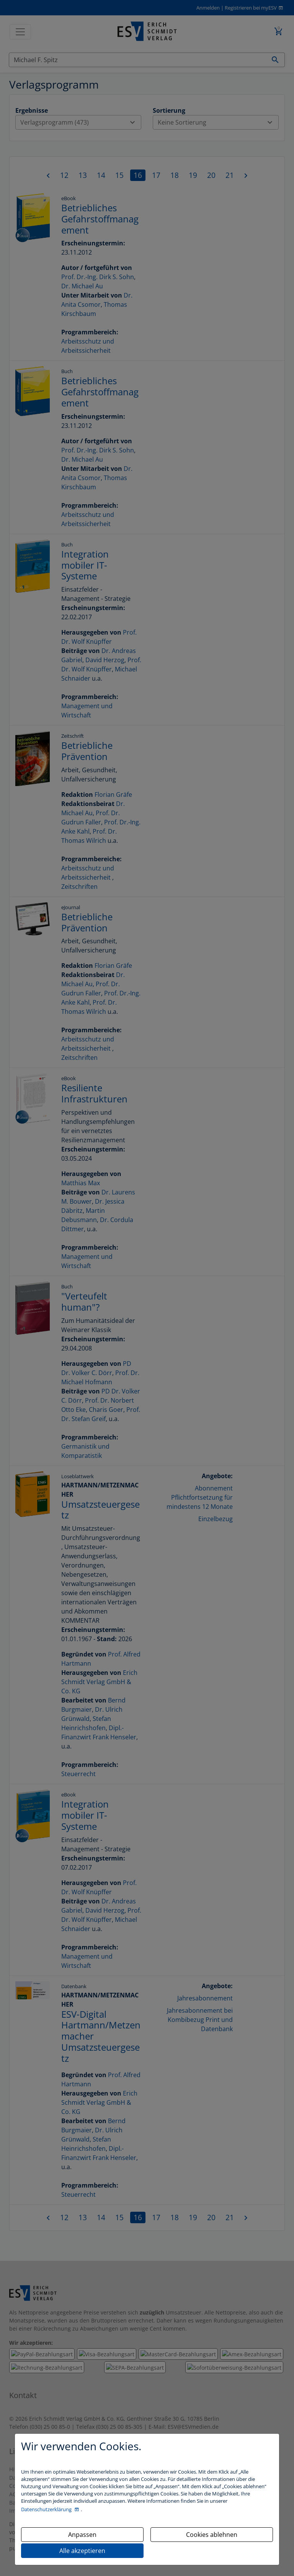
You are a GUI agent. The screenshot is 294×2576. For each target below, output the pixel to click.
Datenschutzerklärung (47, 2509)
